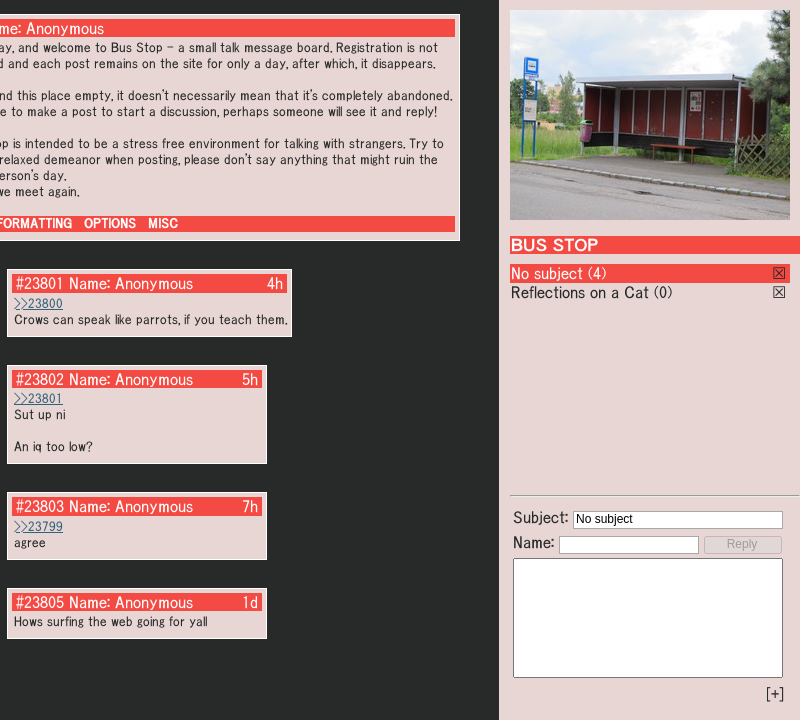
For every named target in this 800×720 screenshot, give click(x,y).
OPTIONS (110, 223)
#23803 (40, 506)
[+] (775, 694)
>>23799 (38, 526)
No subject (549, 273)
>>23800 (38, 303)
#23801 (40, 283)
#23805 (40, 602)
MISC (163, 223)
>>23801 (38, 398)
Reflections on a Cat (580, 292)
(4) (597, 273)
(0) (663, 292)
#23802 (40, 379)
